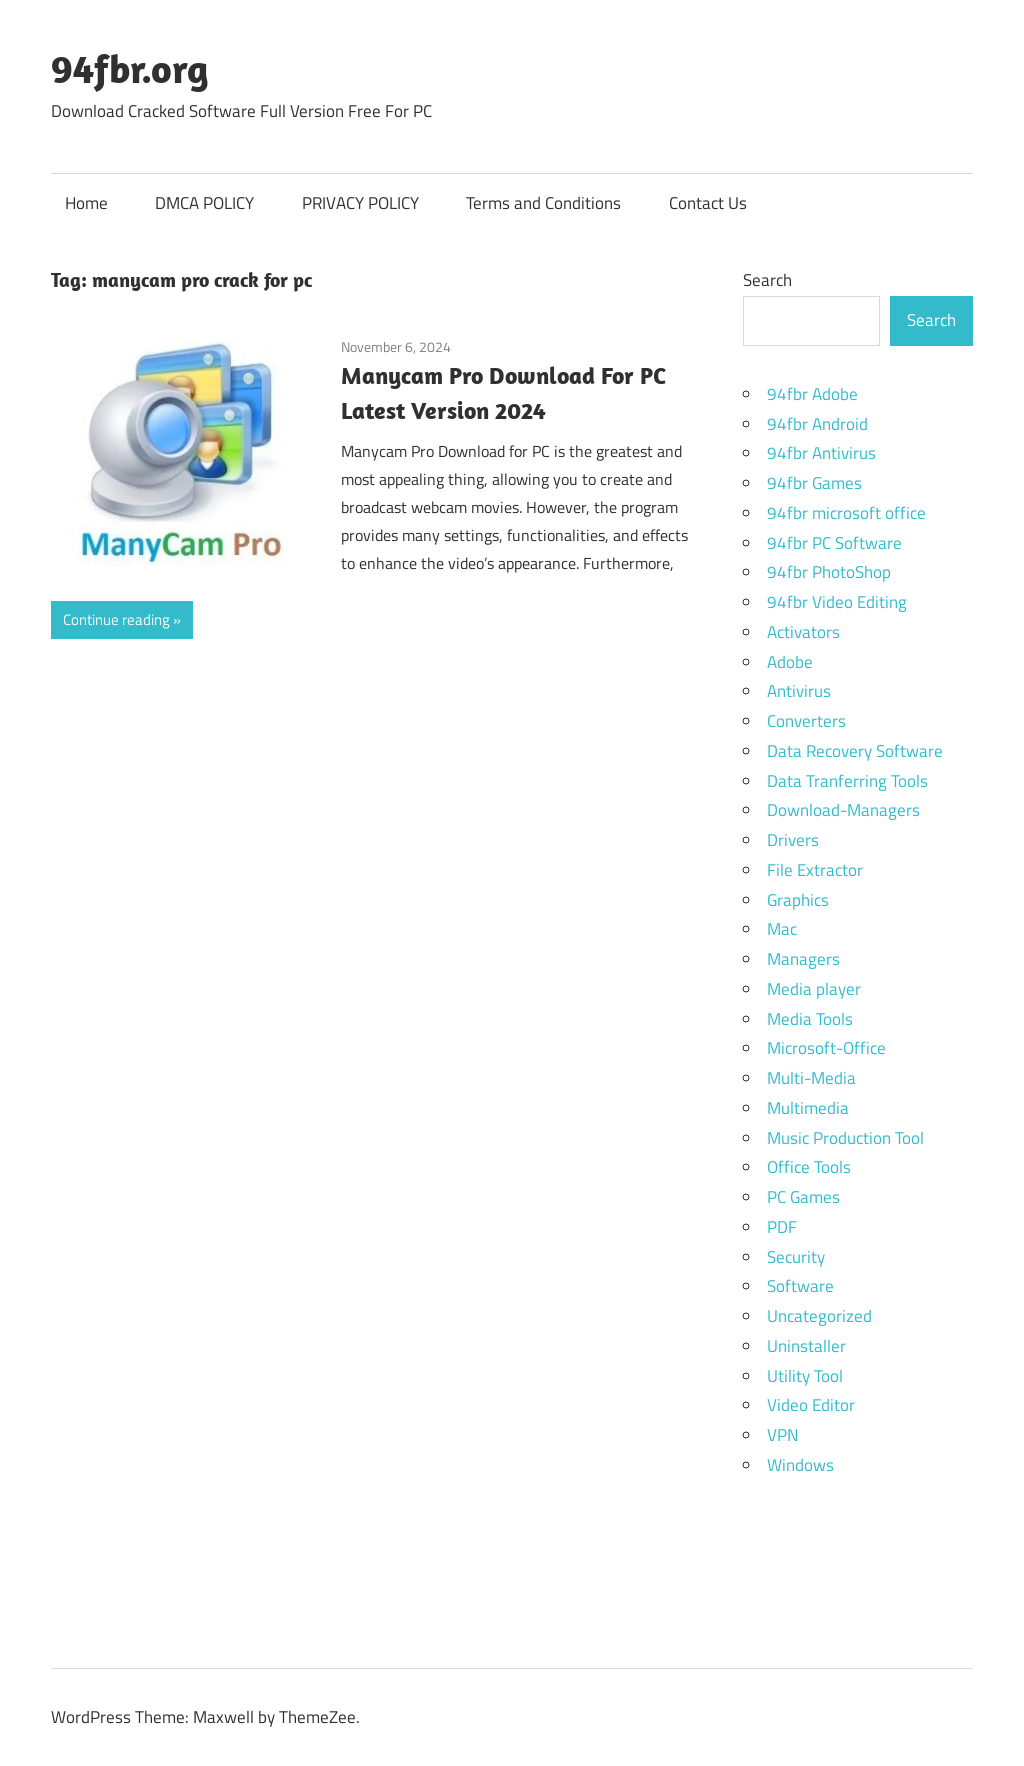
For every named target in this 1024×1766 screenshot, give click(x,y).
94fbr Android (817, 424)
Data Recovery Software (855, 751)
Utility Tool (805, 1376)
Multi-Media (811, 1078)
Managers (803, 959)
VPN (782, 1435)
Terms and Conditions (543, 203)
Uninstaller (806, 1346)
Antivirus (799, 691)
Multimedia (808, 1108)
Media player (814, 989)
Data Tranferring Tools (847, 781)
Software (800, 1286)
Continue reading (116, 619)
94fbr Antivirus (821, 453)
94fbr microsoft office (846, 513)
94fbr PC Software (834, 543)
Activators (803, 632)
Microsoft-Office (826, 1048)
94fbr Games (814, 483)
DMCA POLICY (204, 203)
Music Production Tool (845, 1138)
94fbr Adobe (812, 394)
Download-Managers (843, 810)
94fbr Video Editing (837, 602)
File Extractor (815, 870)
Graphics (798, 900)
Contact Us (708, 203)
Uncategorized (819, 1316)
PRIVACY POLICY (360, 203)
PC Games (803, 1197)
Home (86, 203)
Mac (782, 929)
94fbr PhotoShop (829, 572)
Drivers (793, 840)
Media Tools (810, 1019)
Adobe (790, 662)
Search (767, 280)
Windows (800, 1465)
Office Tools (809, 1167)
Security (796, 1257)
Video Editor (811, 1405)
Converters (806, 721)
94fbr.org (130, 68)
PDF (782, 1227)
